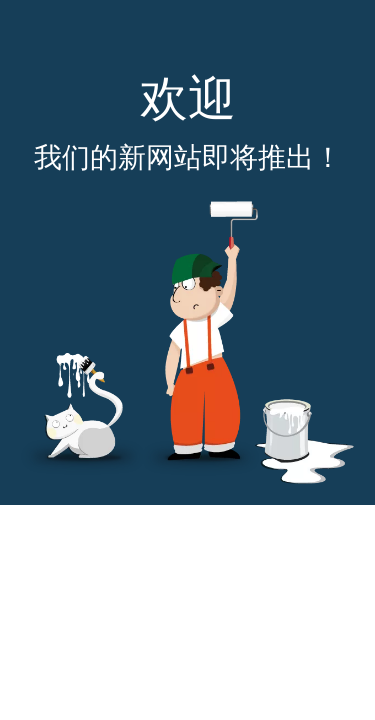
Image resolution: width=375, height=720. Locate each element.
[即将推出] (187, 342)
